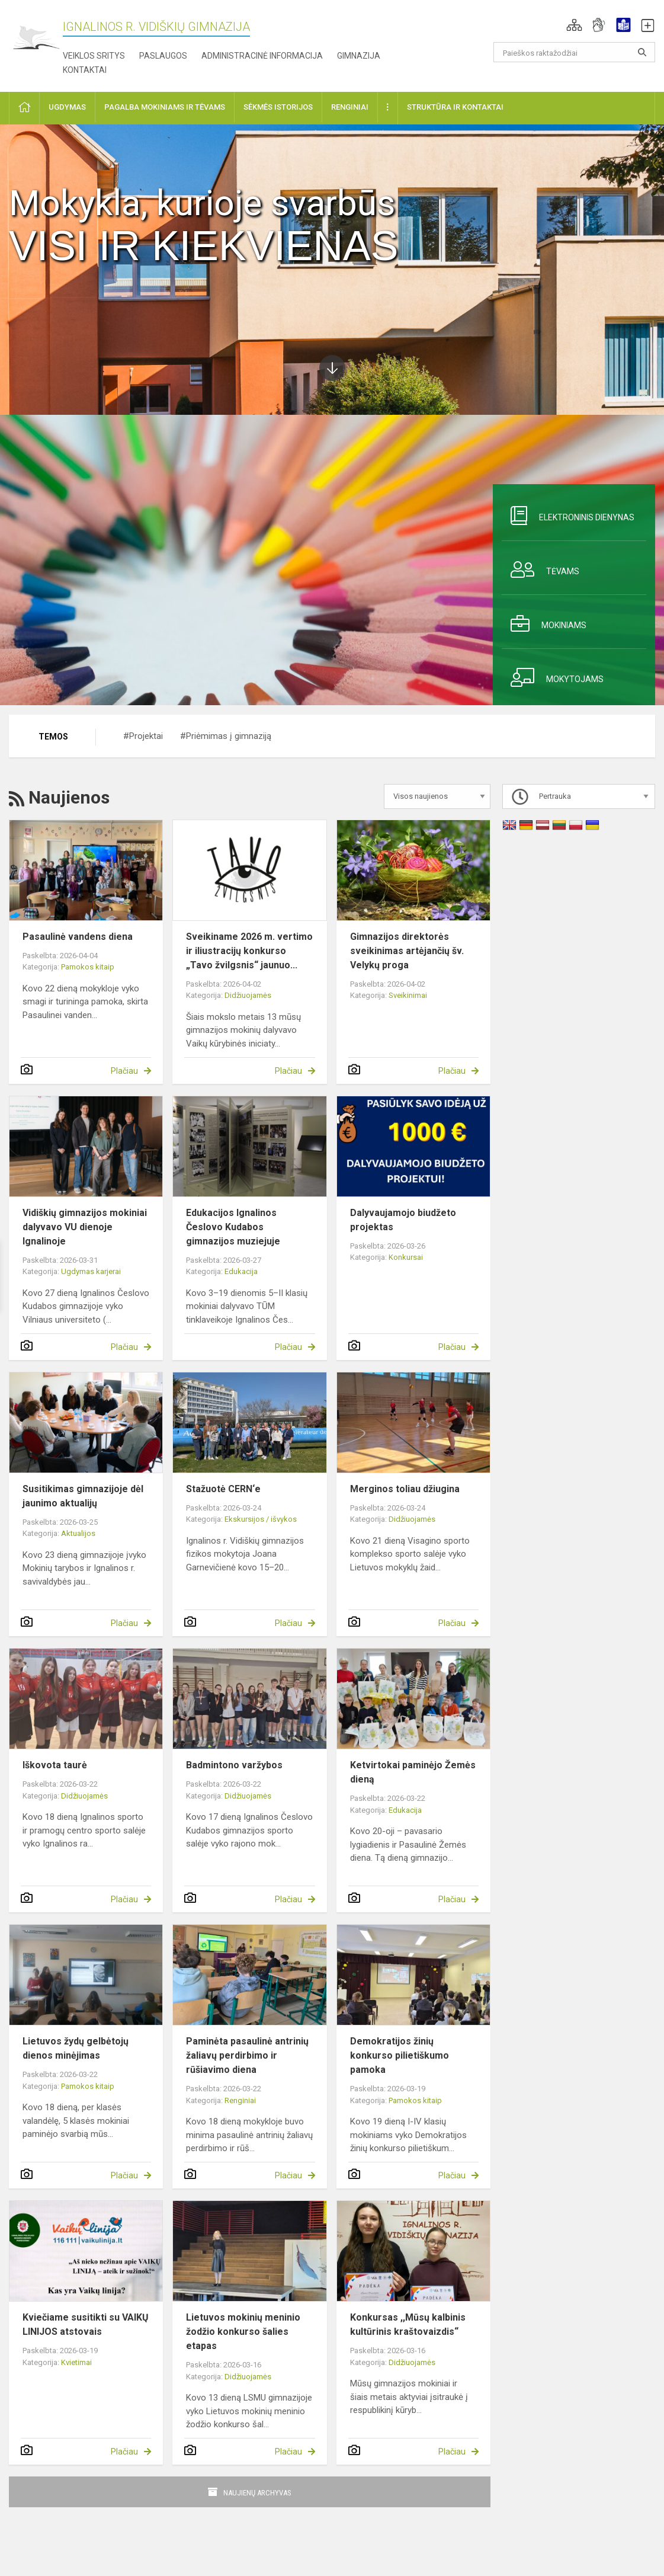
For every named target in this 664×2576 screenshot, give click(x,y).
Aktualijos (78, 1533)
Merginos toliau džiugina (405, 1489)
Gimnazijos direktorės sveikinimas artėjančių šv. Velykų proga (407, 951)
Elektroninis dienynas (568, 515)
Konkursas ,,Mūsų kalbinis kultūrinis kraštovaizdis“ (408, 2324)
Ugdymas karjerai (91, 1271)
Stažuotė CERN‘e (223, 1489)
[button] (574, 25)
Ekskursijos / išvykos (260, 1519)
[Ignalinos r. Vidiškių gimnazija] (36, 38)
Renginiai (240, 2100)
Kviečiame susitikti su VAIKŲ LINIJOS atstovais (86, 2324)
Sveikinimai (408, 995)
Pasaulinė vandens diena (78, 936)
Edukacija (241, 1271)
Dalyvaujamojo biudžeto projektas (403, 1220)
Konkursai (406, 1257)
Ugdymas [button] (67, 107)
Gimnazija (358, 55)
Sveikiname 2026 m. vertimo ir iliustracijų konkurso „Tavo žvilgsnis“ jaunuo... (249, 951)
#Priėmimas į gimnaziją (225, 736)
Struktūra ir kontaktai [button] (455, 107)
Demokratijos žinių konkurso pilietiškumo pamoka (399, 2055)
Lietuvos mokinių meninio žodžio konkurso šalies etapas (243, 2331)
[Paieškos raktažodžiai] (574, 52)
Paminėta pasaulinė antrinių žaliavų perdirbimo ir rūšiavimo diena (247, 2055)
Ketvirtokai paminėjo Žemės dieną (413, 1772)
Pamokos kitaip (87, 966)
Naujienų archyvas (257, 2492)
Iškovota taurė (55, 1765)
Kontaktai (85, 70)
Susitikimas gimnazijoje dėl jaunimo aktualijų (83, 1496)
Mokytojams (553, 677)
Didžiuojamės (247, 995)
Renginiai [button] (349, 107)
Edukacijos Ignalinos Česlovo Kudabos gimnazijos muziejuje (233, 1227)
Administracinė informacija (262, 55)
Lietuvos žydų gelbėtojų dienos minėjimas (76, 2048)
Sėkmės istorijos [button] (278, 107)
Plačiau (124, 1071)
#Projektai (143, 736)
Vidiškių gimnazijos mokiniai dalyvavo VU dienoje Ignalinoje (85, 1227)
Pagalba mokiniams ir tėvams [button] (164, 107)
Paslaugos (163, 55)
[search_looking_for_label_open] (642, 52)
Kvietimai (76, 2362)
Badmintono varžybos (234, 1765)
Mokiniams (544, 623)
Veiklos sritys (94, 55)
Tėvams (540, 569)
